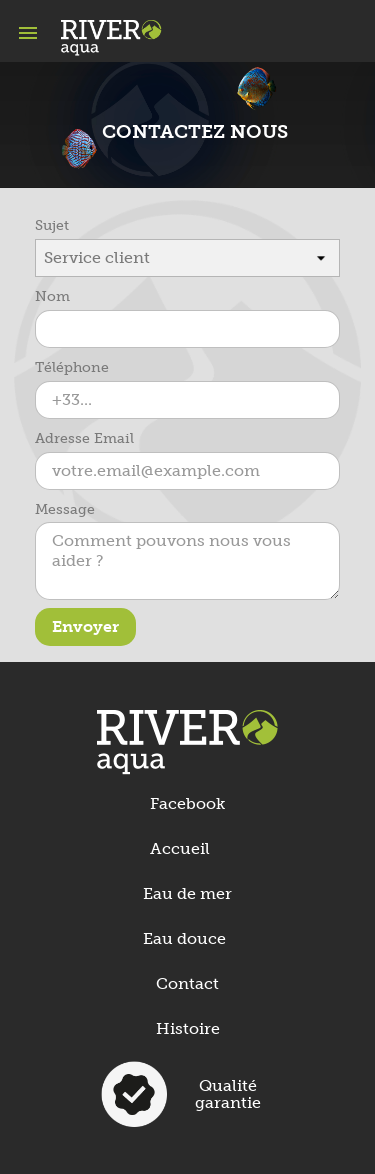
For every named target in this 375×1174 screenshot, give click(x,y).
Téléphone (72, 367)
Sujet (52, 225)
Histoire (188, 1028)
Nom (52, 296)
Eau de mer (187, 893)
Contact (187, 983)
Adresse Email (84, 438)
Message (65, 509)
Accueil (180, 848)
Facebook (187, 803)
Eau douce (184, 938)
